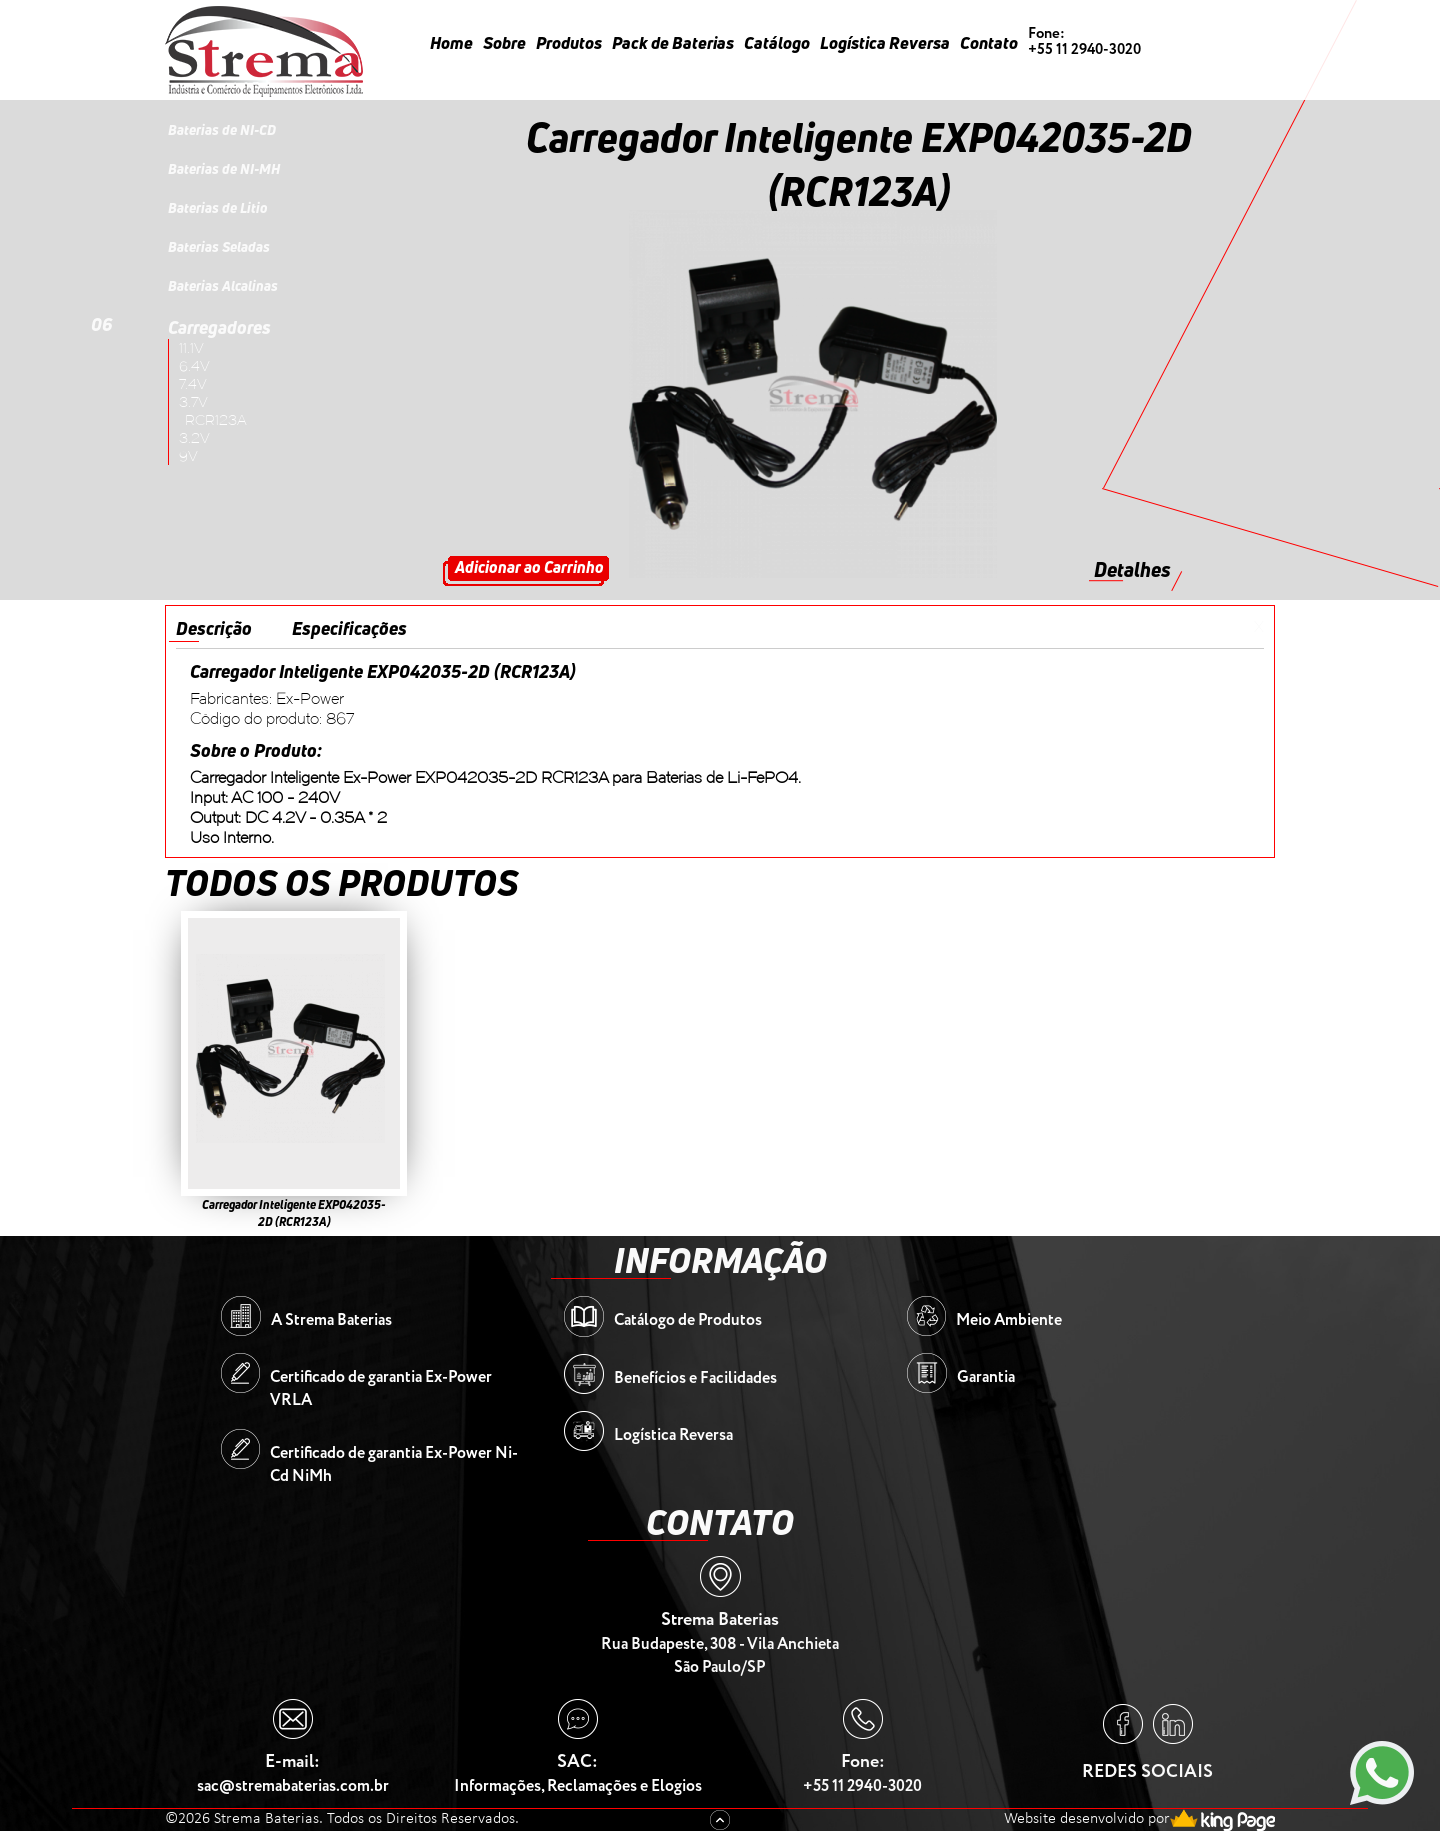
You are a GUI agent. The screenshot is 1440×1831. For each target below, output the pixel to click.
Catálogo (777, 42)
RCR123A (216, 420)
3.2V (194, 438)
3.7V (193, 402)
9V (188, 456)
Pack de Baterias (673, 42)
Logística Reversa (885, 42)
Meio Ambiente (1009, 1320)
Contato (989, 42)
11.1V (191, 348)
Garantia (986, 1377)
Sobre (504, 42)
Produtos (569, 42)
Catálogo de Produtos (688, 1320)
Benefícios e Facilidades (695, 1378)
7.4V (193, 384)
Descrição (214, 628)
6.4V (194, 366)
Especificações (349, 628)
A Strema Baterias (331, 1320)
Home (451, 42)
